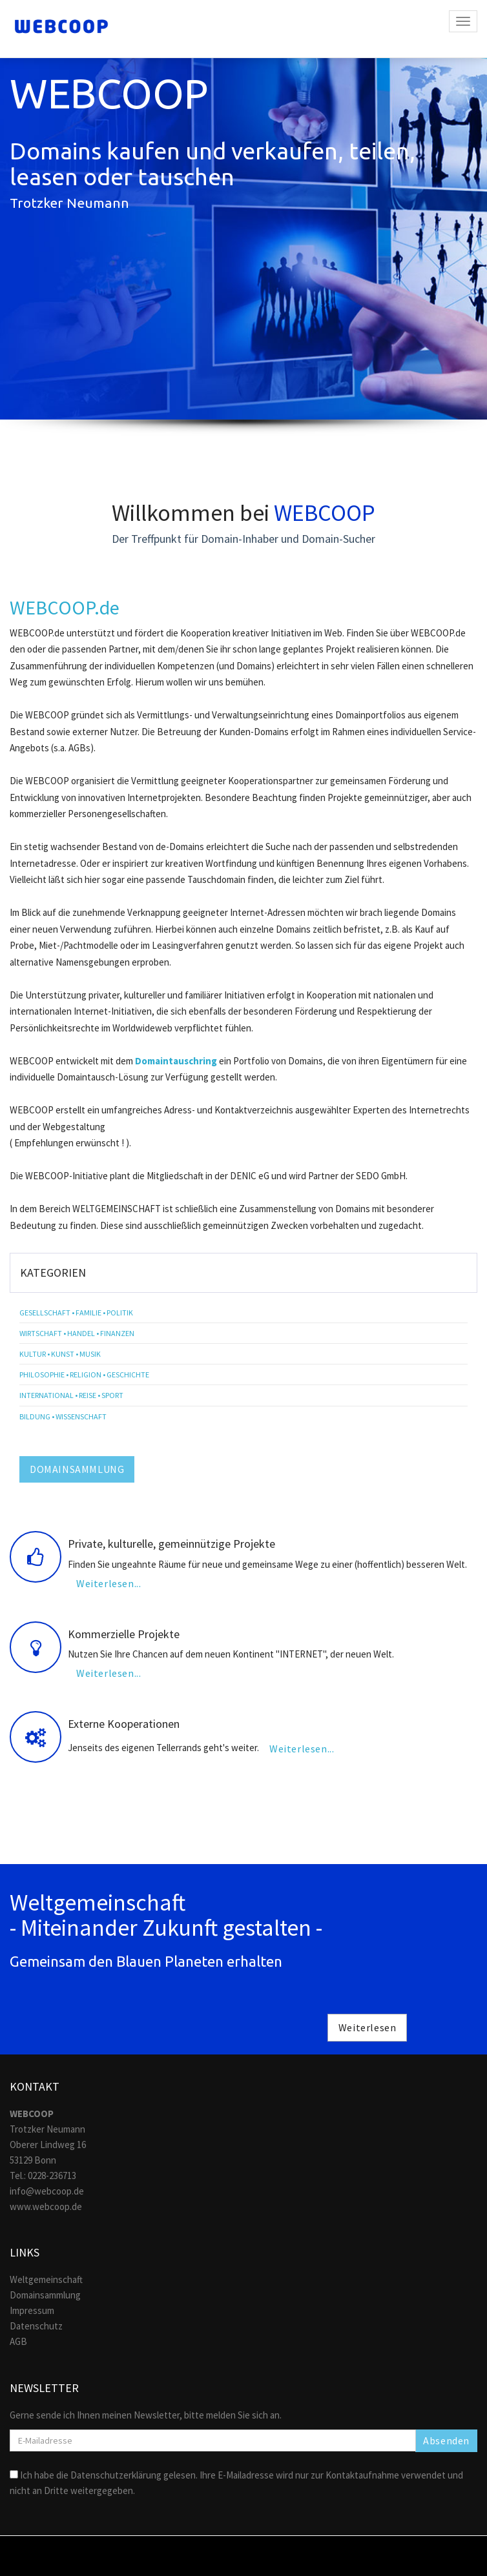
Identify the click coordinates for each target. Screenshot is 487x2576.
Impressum (32, 2310)
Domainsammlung (45, 2295)
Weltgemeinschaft (46, 2279)
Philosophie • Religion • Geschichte (84, 1374)
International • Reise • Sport (71, 1395)
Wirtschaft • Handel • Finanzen (76, 1333)
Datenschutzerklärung (115, 2475)
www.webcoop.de (46, 2206)
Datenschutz (36, 2326)
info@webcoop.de (47, 2191)
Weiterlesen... (108, 1583)
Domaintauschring (176, 1061)
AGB (18, 2341)
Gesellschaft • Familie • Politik (76, 1312)
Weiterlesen (367, 2027)
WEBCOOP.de (64, 607)
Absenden (446, 2440)
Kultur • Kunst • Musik (60, 1354)
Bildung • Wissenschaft (63, 1416)
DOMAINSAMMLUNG (77, 1469)
